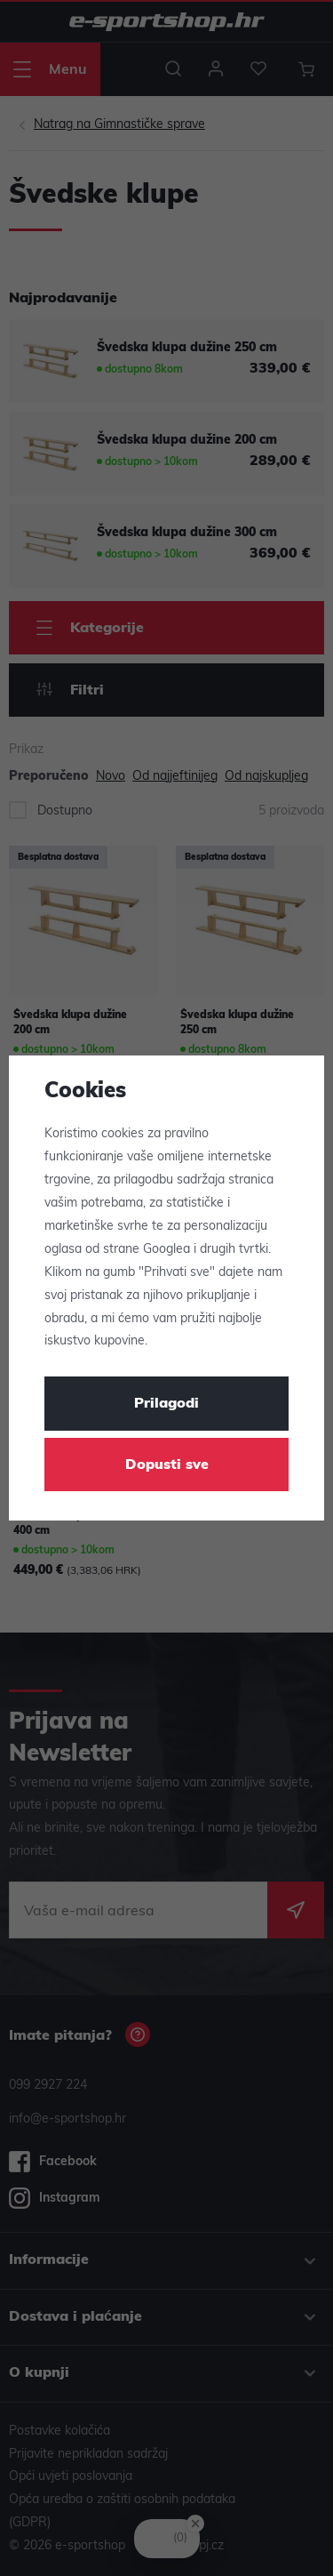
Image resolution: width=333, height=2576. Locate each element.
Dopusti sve (167, 1465)
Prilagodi (166, 1404)
